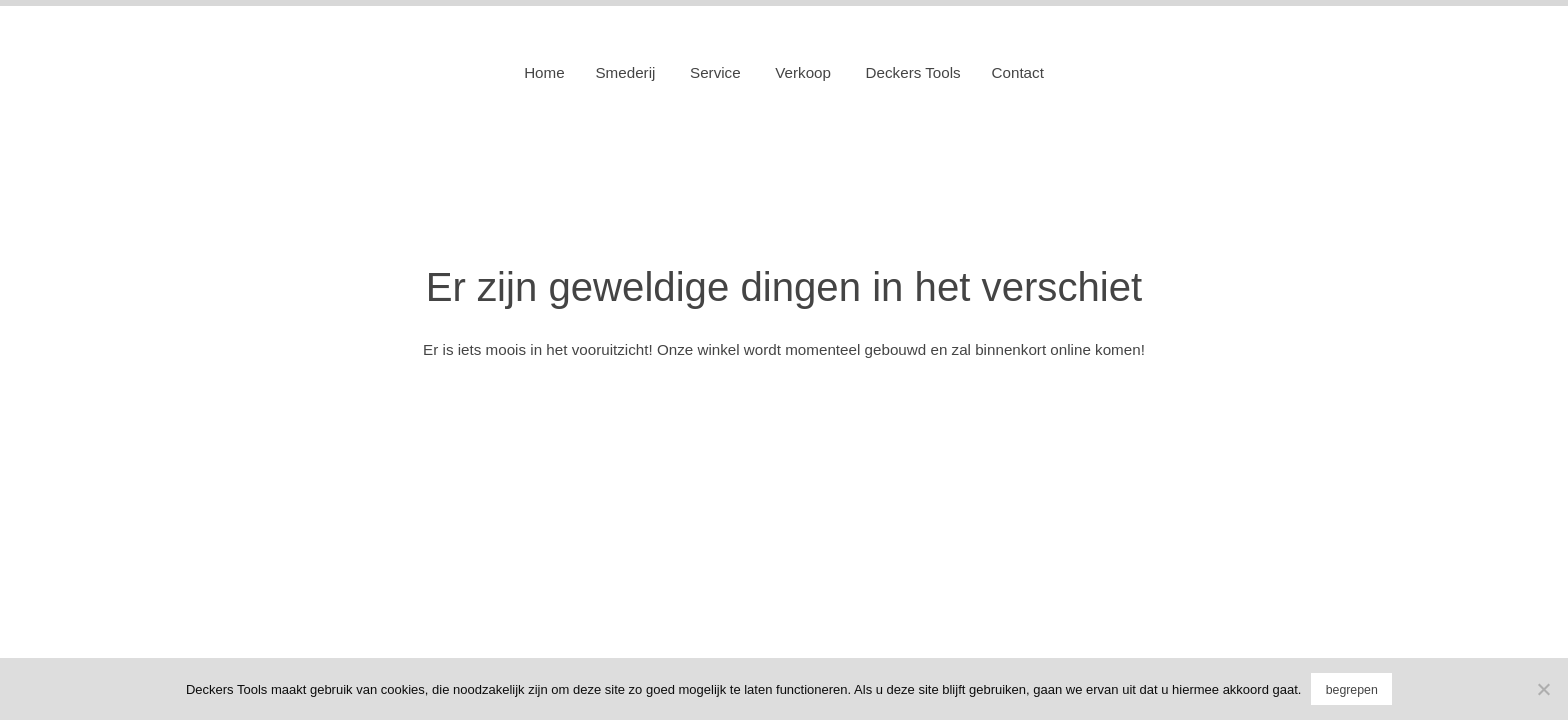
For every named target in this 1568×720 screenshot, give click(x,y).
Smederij (625, 72)
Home (544, 72)
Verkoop (803, 72)
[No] (1543, 689)
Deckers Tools (913, 72)
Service (715, 72)
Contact (1018, 72)
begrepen (1352, 690)
